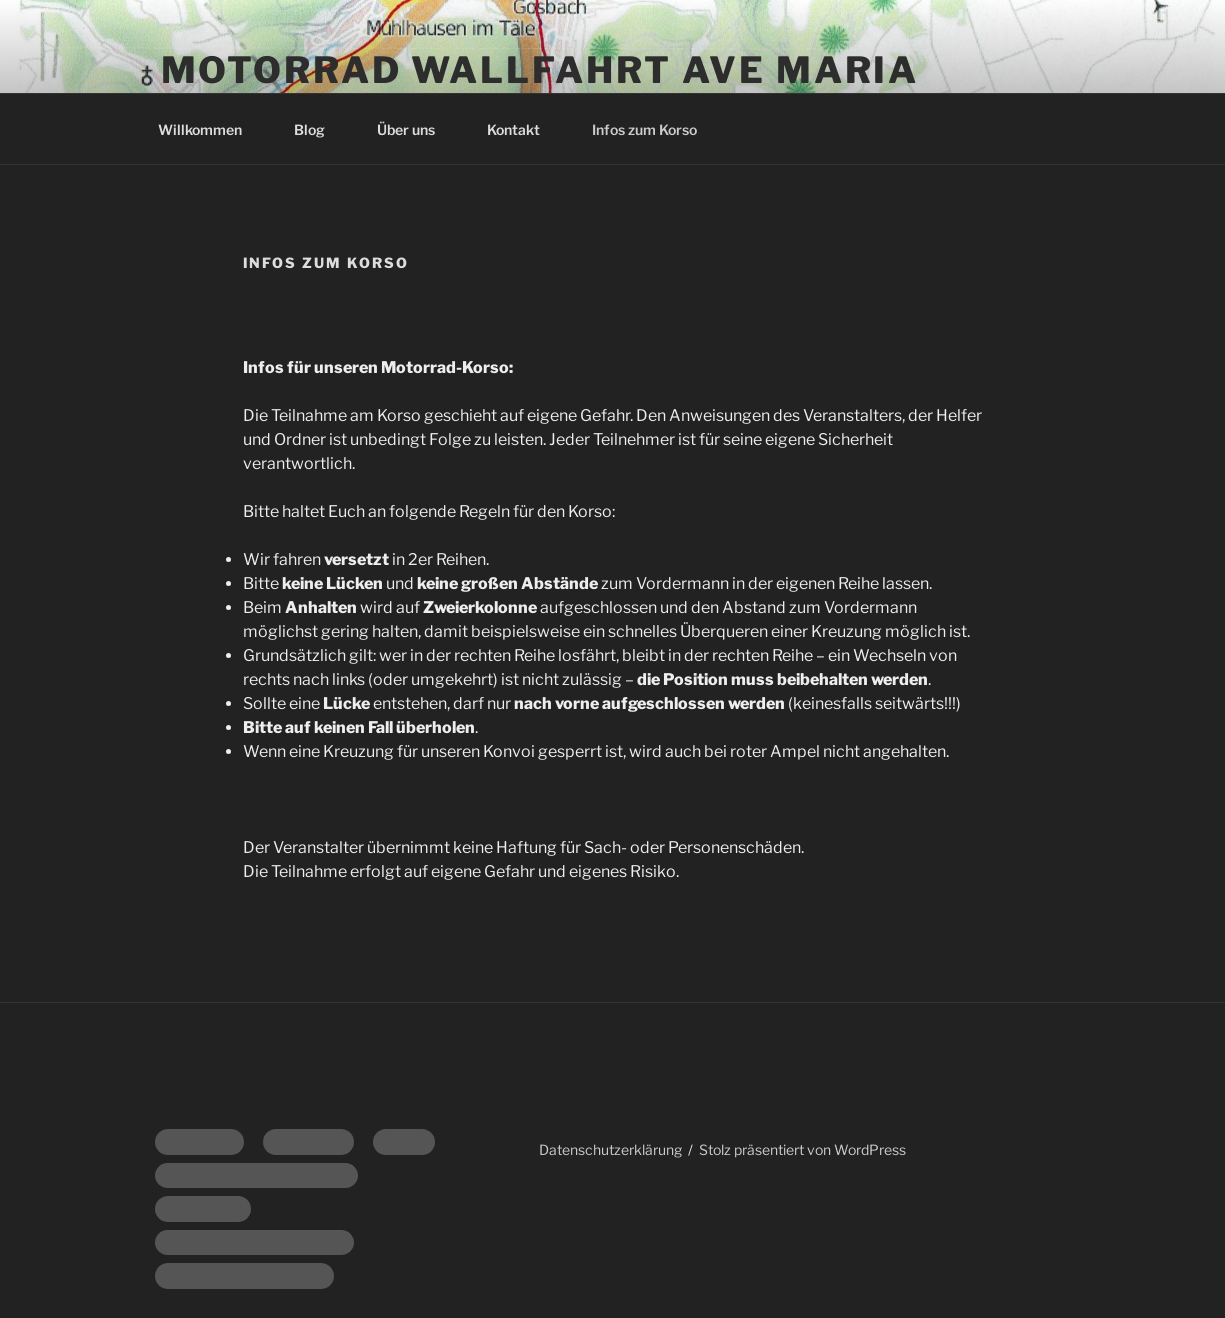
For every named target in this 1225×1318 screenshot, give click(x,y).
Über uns (415, 129)
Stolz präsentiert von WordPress (802, 1149)
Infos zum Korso (644, 129)
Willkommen (209, 129)
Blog (319, 129)
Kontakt (523, 129)
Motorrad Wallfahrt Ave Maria (540, 70)
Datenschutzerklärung (610, 1149)
